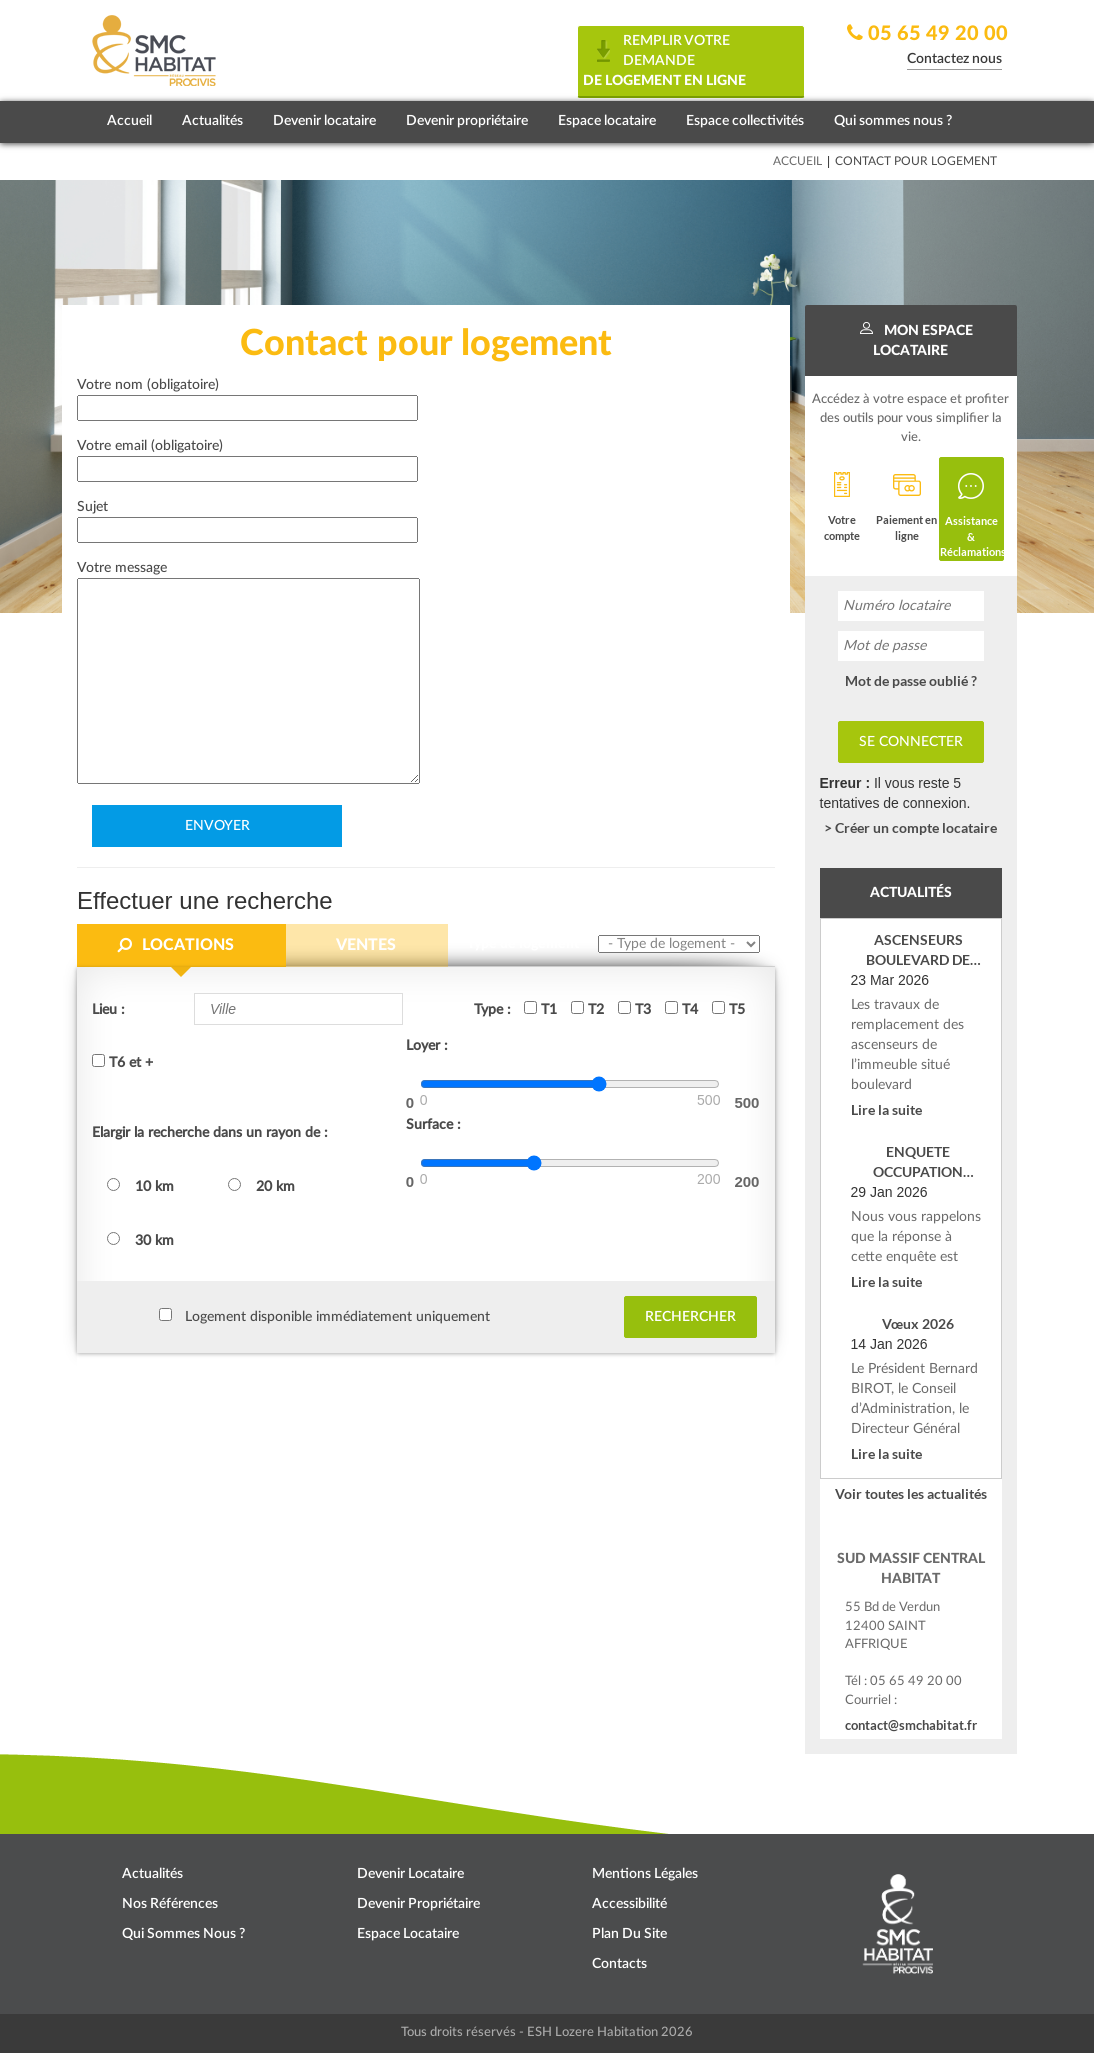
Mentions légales (645, 1874)
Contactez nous (954, 59)
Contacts (619, 1964)
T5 (728, 1009)
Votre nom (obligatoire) (247, 396)
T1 (540, 1009)
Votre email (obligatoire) (247, 457)
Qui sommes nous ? (893, 121)
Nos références (170, 1904)
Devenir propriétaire (467, 121)
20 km (261, 1186)
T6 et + (122, 1062)
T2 (587, 1009)
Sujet (247, 518)
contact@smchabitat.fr (911, 1725)
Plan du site (629, 1934)
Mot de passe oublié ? (911, 680)
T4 (681, 1009)
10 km (140, 1186)
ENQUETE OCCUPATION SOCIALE (918, 1162)
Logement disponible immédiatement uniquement (337, 1317)
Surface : (433, 1125)
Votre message (248, 674)
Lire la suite (886, 1109)
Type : (492, 1010)
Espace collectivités (745, 121)
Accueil (129, 121)
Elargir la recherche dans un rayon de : (210, 1133)
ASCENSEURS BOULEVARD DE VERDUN (918, 950)
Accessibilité (629, 1904)
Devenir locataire (324, 121)
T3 (634, 1009)
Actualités (212, 121)
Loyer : (427, 1046)
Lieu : (108, 1010)
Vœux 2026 (918, 1323)
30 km (140, 1240)
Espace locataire (607, 121)
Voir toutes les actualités (911, 1493)
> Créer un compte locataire (910, 827)
